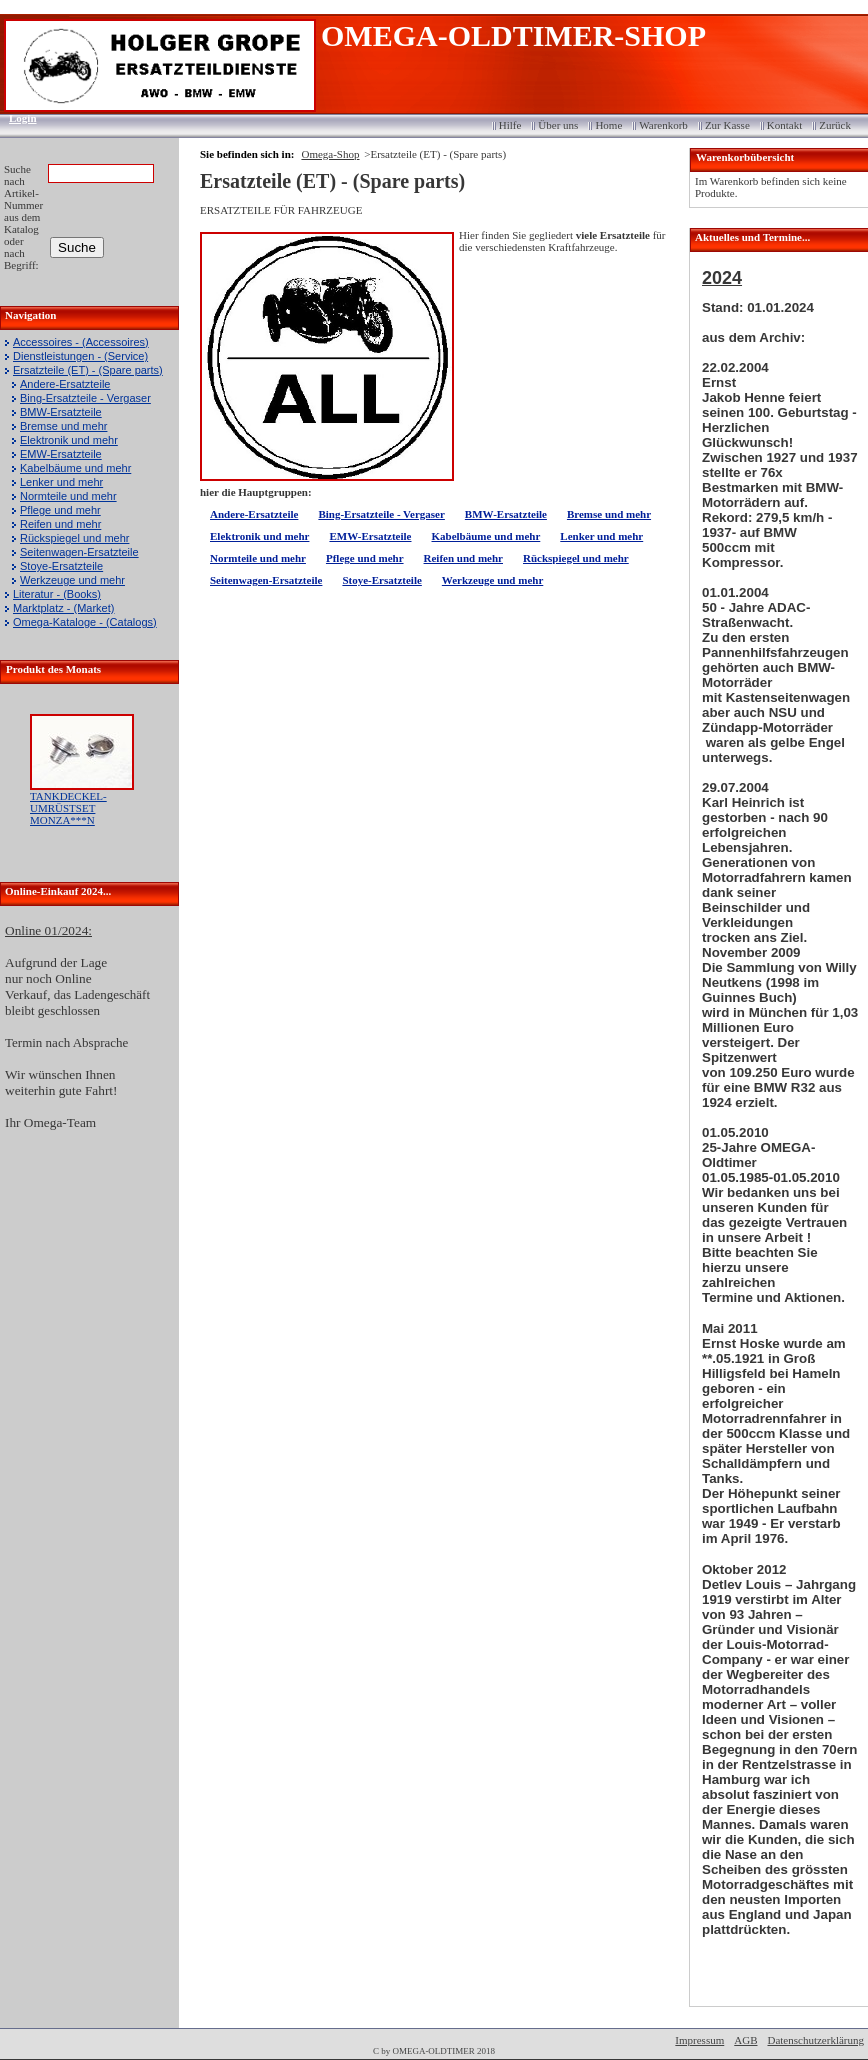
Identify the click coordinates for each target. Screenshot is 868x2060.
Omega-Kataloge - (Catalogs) (85, 622)
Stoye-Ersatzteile (61, 566)
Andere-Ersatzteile (65, 384)
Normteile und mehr (68, 496)
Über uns (558, 125)
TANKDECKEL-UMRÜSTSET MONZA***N (68, 808)
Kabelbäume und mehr (75, 468)
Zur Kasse (727, 125)
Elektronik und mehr (69, 440)
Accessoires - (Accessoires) (81, 342)
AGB (745, 2040)
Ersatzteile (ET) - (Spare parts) (88, 370)
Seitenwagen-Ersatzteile (79, 552)
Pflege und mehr (60, 510)
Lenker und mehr (61, 482)
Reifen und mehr (60, 524)
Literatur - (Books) (57, 594)
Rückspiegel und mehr (74, 538)
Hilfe (510, 125)
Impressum (699, 2040)
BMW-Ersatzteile (61, 412)
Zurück (835, 125)
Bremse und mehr (63, 426)
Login (16, 118)
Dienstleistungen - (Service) (80, 356)
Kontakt (784, 125)
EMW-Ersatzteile (61, 454)
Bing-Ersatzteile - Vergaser (85, 398)
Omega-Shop (330, 154)
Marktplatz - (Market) (63, 608)
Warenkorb (663, 125)
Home (608, 125)
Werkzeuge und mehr (72, 580)
